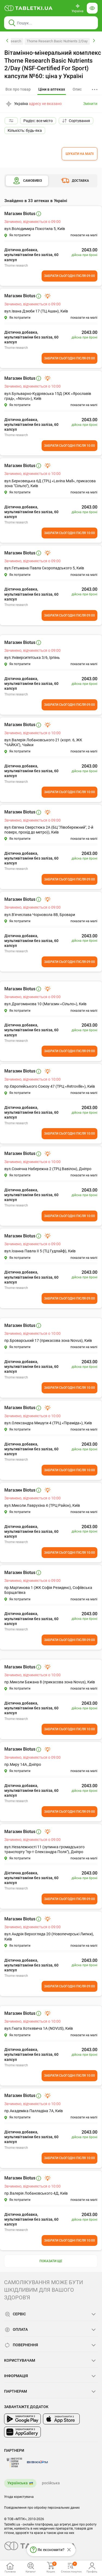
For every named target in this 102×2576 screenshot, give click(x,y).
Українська (17, 2483)
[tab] (51, 89)
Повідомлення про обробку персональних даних (42, 2508)
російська (51, 2483)
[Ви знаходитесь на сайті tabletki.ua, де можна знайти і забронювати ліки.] (28, 8)
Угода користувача (19, 2497)
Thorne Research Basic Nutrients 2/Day (57, 41)
